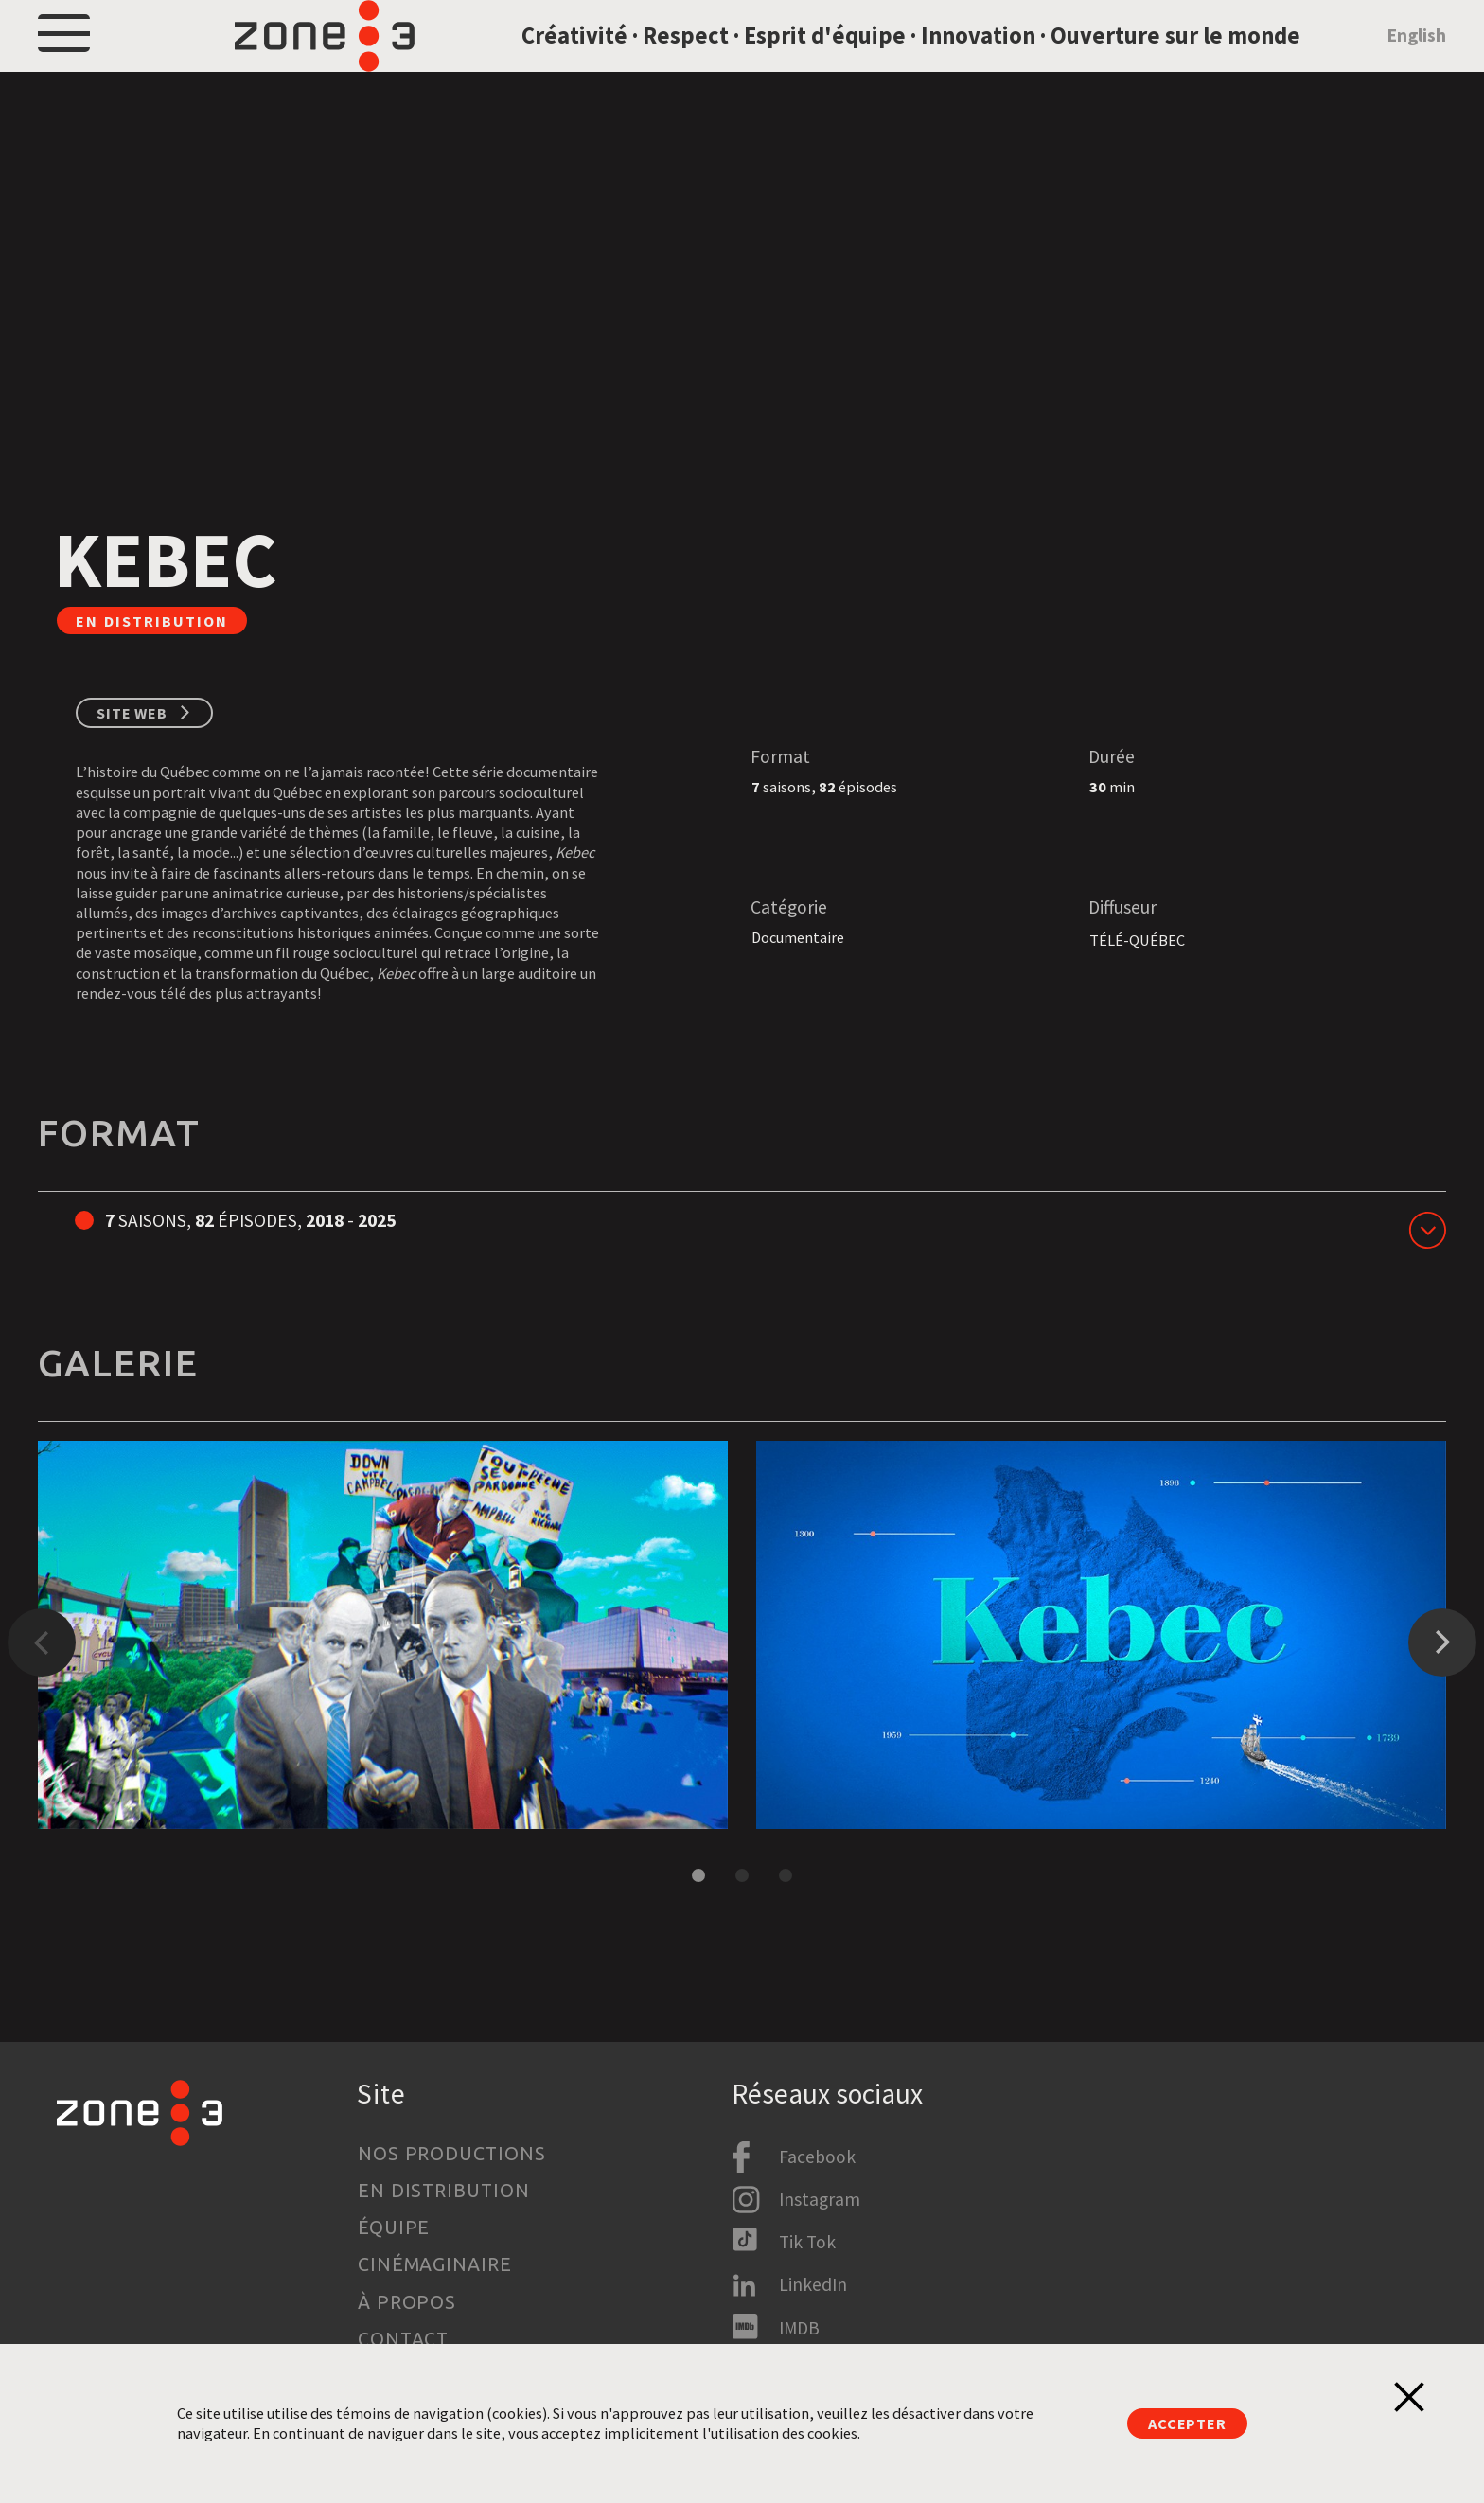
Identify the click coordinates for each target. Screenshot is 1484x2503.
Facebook (817, 2156)
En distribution (444, 2190)
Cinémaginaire (435, 2264)
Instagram (819, 2199)
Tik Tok (807, 2241)
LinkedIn (813, 2285)
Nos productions (452, 2153)
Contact (404, 2339)
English (1416, 59)
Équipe (394, 2227)
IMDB (799, 2328)
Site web (132, 762)
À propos (407, 2302)
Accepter (1187, 2423)
